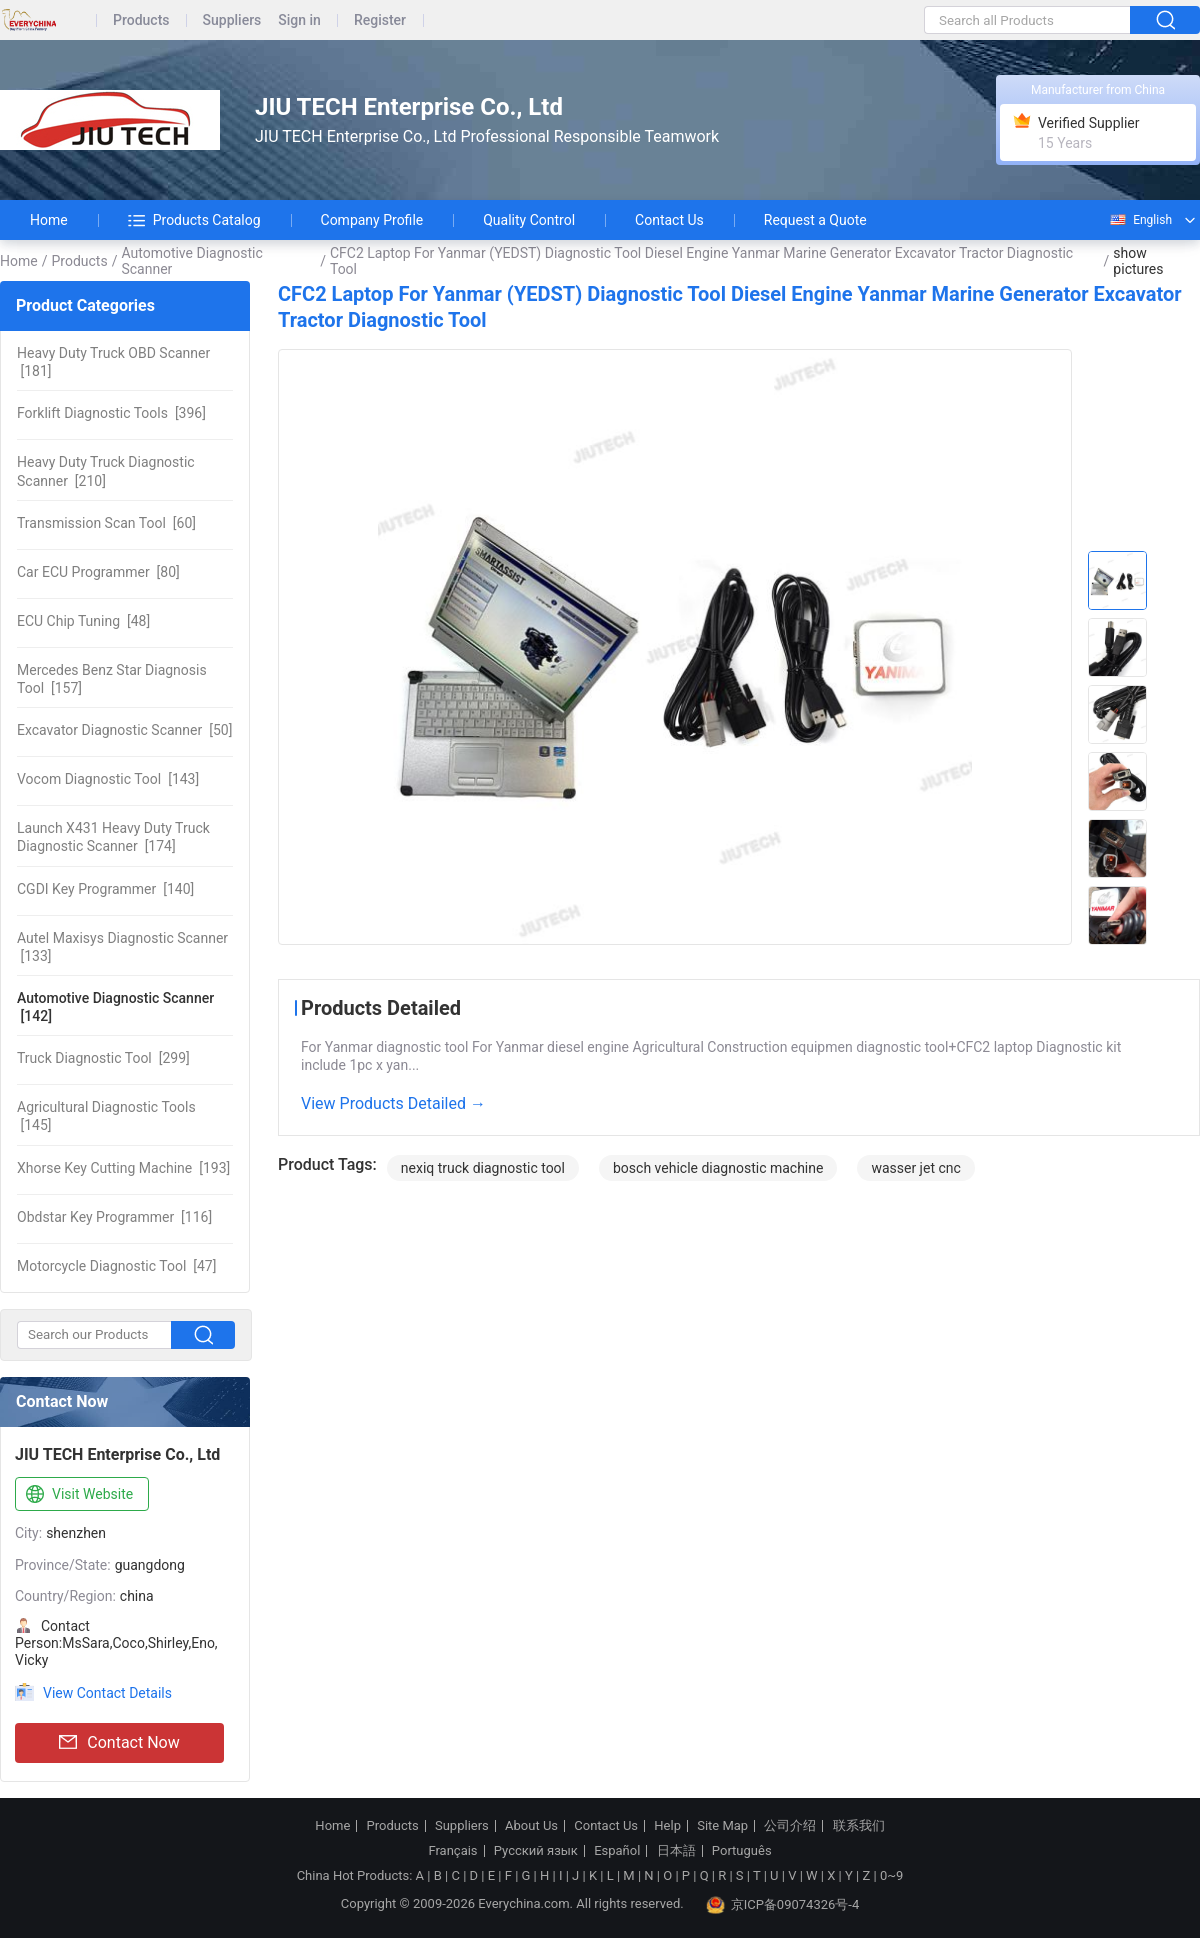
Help (667, 1826)
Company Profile (372, 220)
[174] (113, 837)
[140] (105, 889)
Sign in (299, 20)
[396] (111, 413)
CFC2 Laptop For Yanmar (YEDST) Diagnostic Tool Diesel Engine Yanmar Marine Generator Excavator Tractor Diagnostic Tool (701, 261)
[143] (108, 779)
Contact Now (119, 1743)
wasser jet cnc (915, 1168)
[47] (116, 1266)
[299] (103, 1058)
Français (452, 1851)
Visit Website (77, 1495)
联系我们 (859, 1826)
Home (49, 220)
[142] (115, 1007)
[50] (124, 730)
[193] (123, 1168)
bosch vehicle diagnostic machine (718, 1168)
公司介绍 (790, 1826)
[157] (112, 679)
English (1140, 220)
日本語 (676, 1851)
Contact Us (669, 220)
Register (380, 20)
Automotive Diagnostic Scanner (191, 261)
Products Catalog (194, 220)
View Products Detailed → (393, 1103)
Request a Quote (815, 220)
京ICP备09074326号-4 (783, 1905)
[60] (106, 523)
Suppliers (232, 20)
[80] (98, 572)
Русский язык (536, 1851)
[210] (106, 471)
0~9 (891, 1875)
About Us (531, 1826)
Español (617, 1851)
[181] (113, 362)
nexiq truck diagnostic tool (483, 1168)
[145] (106, 1116)
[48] (83, 621)
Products (141, 20)
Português (742, 1851)
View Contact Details (107, 1693)
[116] (114, 1217)
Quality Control (529, 220)
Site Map (722, 1826)
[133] (122, 947)
